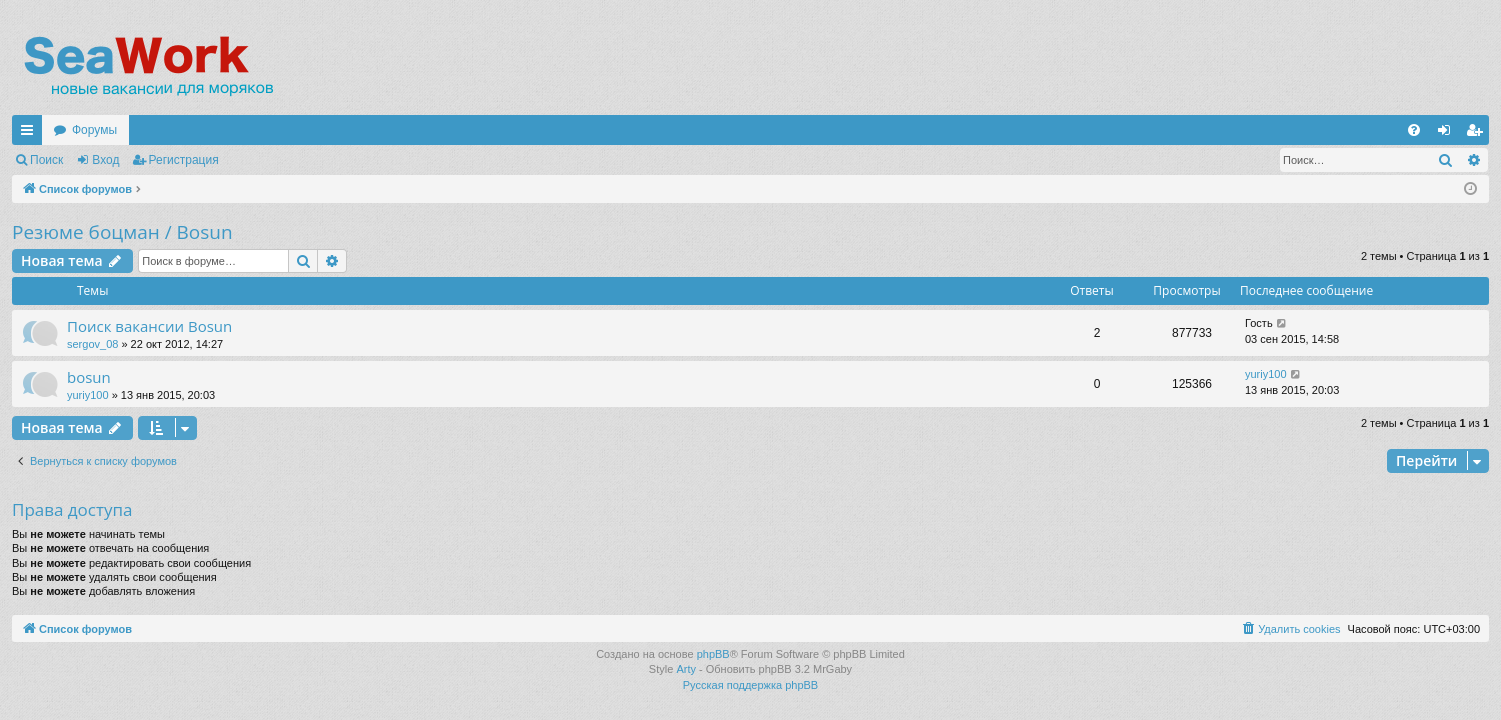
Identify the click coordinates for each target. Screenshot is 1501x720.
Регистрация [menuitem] (1478, 134)
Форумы (94, 130)
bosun (89, 377)
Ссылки (31, 134)
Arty (686, 669)
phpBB (713, 654)
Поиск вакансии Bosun (149, 326)
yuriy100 (88, 395)
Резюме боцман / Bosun (122, 232)
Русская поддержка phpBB (750, 685)
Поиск (46, 160)
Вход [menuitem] (1448, 134)
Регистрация (184, 160)
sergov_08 (92, 344)
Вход (105, 160)
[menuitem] (1414, 130)
